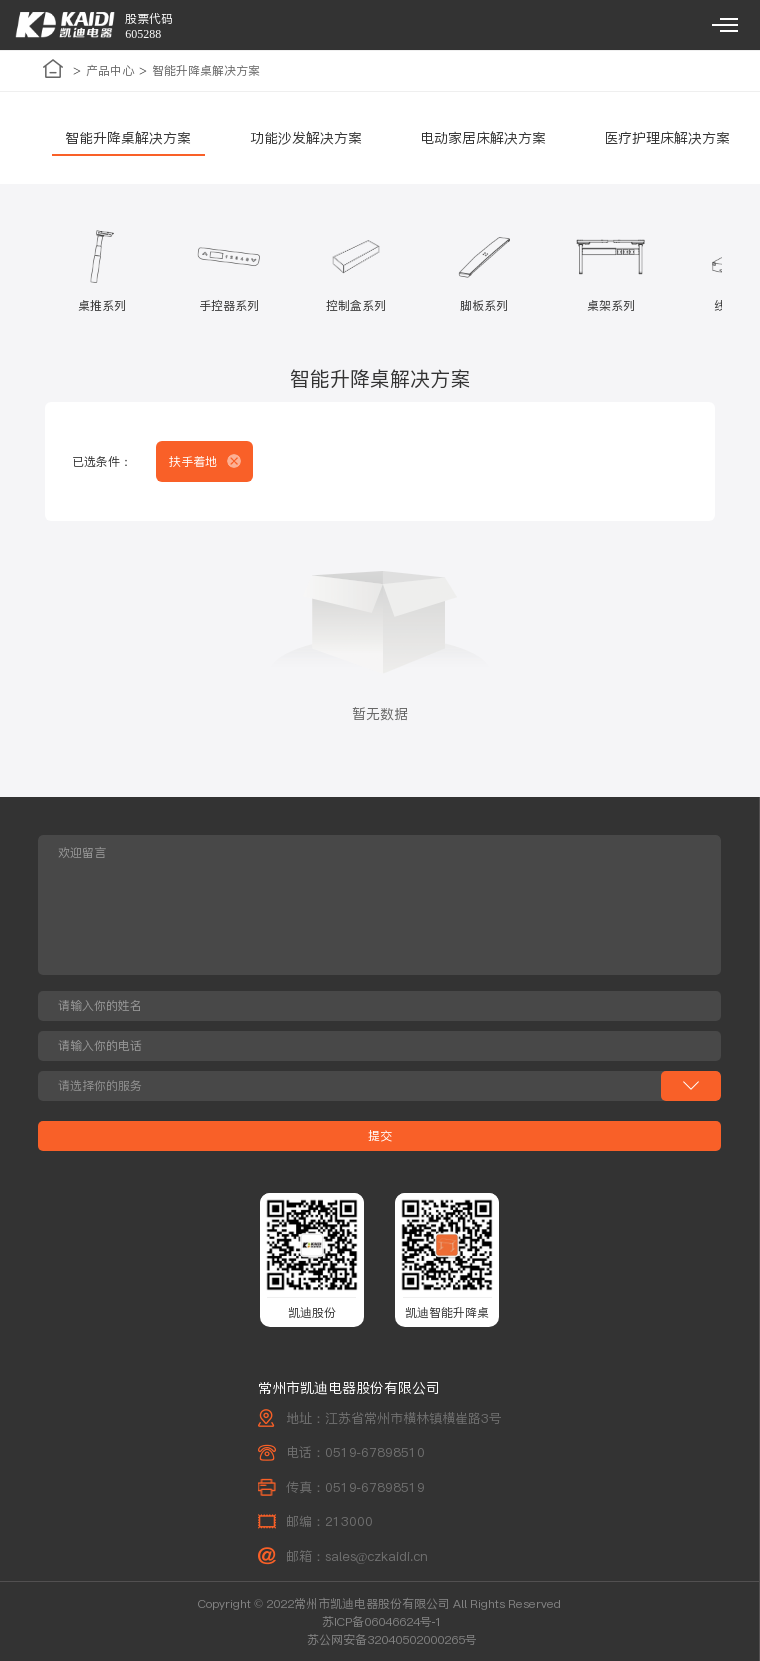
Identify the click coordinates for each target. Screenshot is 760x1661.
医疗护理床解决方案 (667, 138)
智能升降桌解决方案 (128, 138)
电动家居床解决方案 (483, 138)
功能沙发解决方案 (306, 138)
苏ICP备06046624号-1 (382, 1621)
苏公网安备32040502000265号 (392, 1639)
